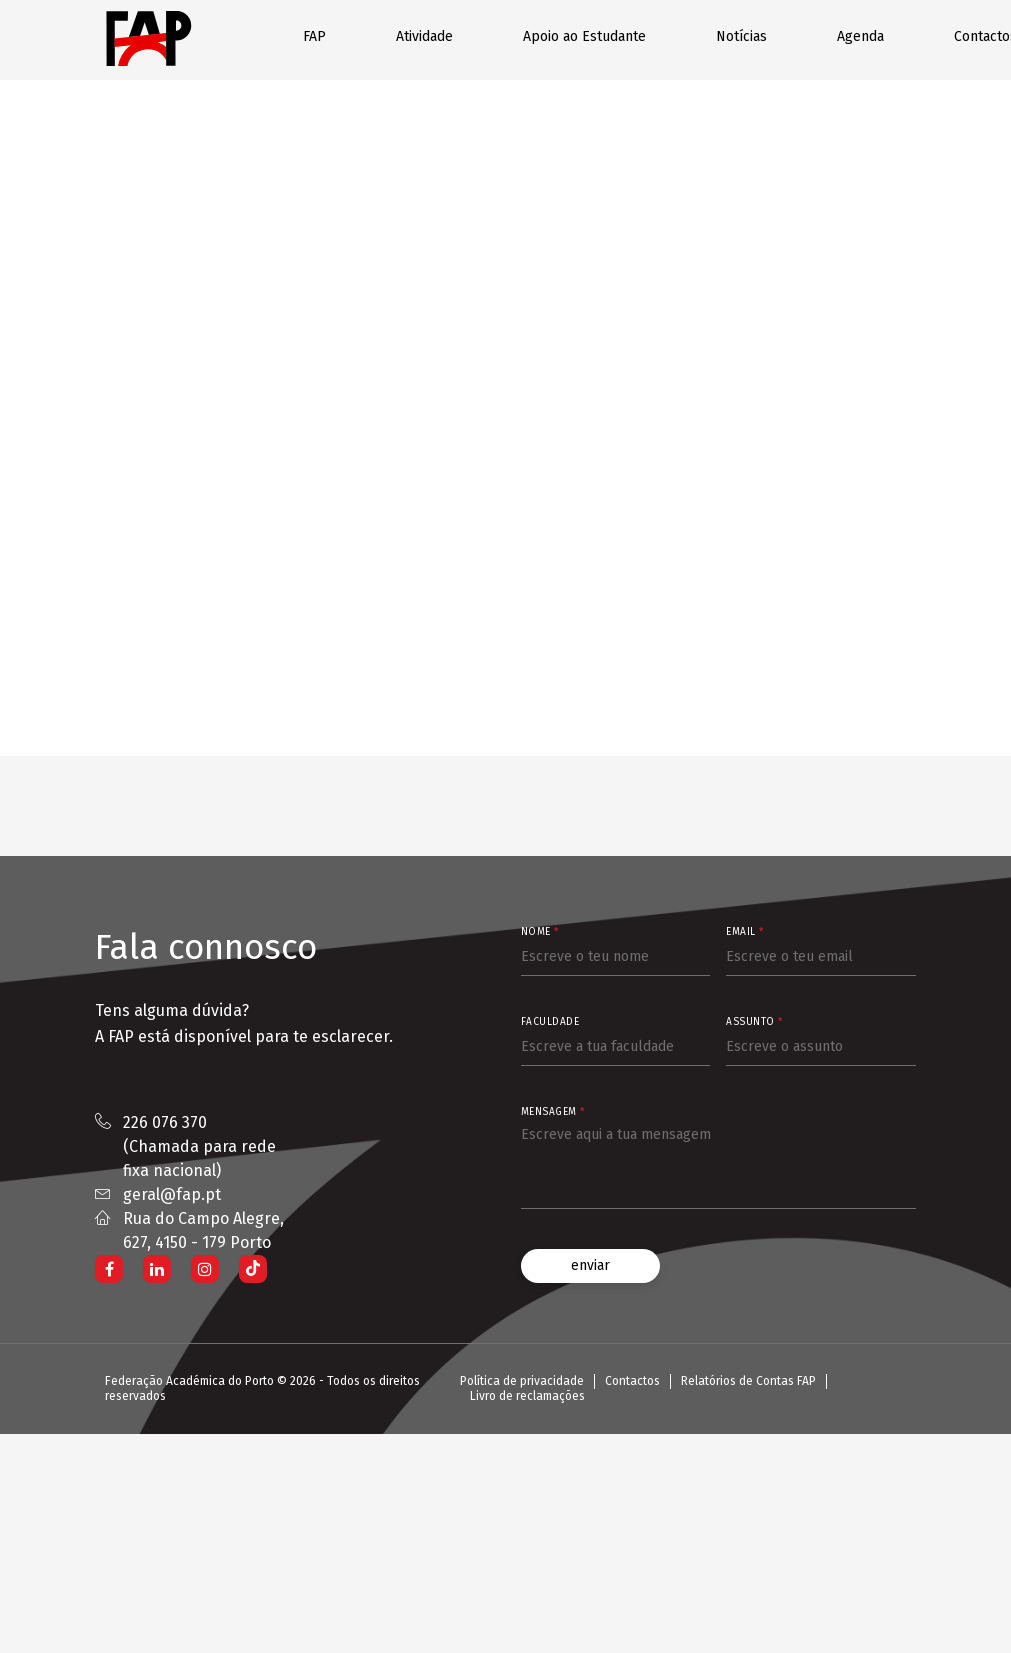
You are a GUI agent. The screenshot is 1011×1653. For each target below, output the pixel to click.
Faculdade (550, 1022)
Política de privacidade (522, 1381)
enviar (590, 1265)
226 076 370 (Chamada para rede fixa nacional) (199, 1146)
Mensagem (553, 1112)
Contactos (632, 1381)
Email (745, 932)
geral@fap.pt (172, 1194)
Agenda (860, 36)
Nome (540, 932)
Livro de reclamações (527, 1396)
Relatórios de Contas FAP (748, 1381)
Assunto (754, 1022)
